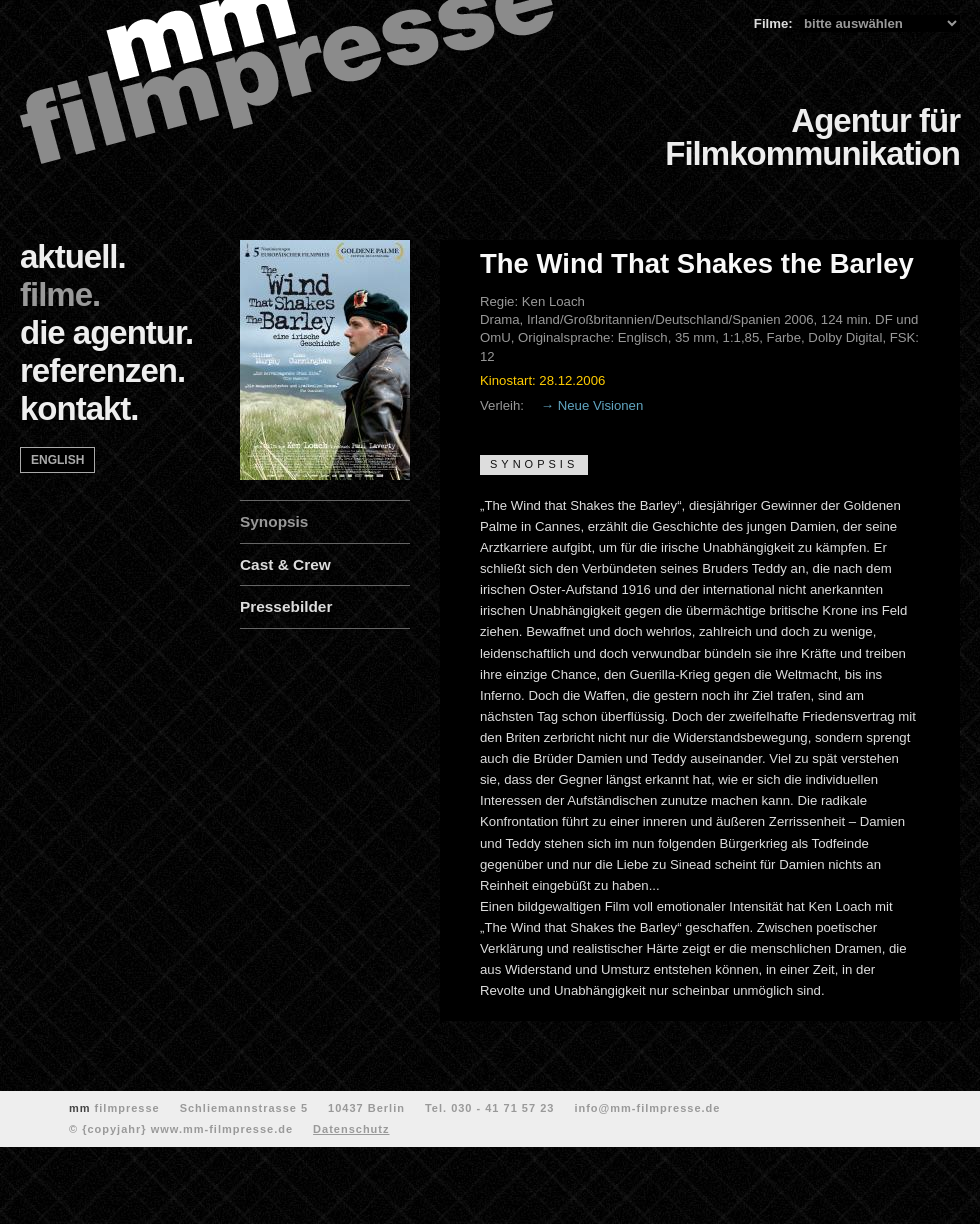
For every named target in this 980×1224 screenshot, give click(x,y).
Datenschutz (351, 1129)
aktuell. (73, 256)
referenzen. (102, 370)
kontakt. (79, 408)
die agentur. (106, 332)
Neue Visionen (601, 405)
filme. (60, 294)
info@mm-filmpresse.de (647, 1108)
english (57, 460)
